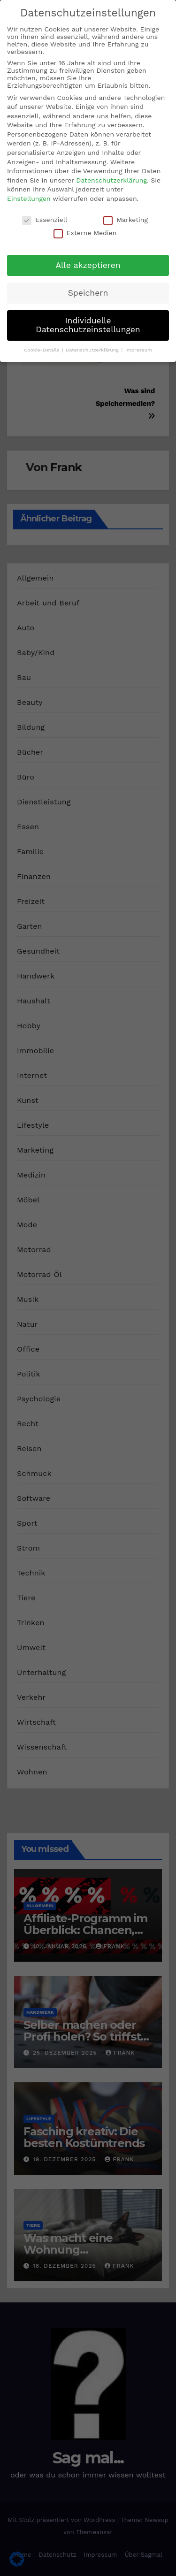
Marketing (125, 219)
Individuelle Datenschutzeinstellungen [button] (88, 325)
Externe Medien (85, 233)
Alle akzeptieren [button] (87, 265)
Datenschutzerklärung (111, 180)
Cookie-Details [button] (42, 350)
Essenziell (44, 219)
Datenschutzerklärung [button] (93, 350)
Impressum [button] (138, 350)
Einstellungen (29, 198)
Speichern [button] (88, 293)
